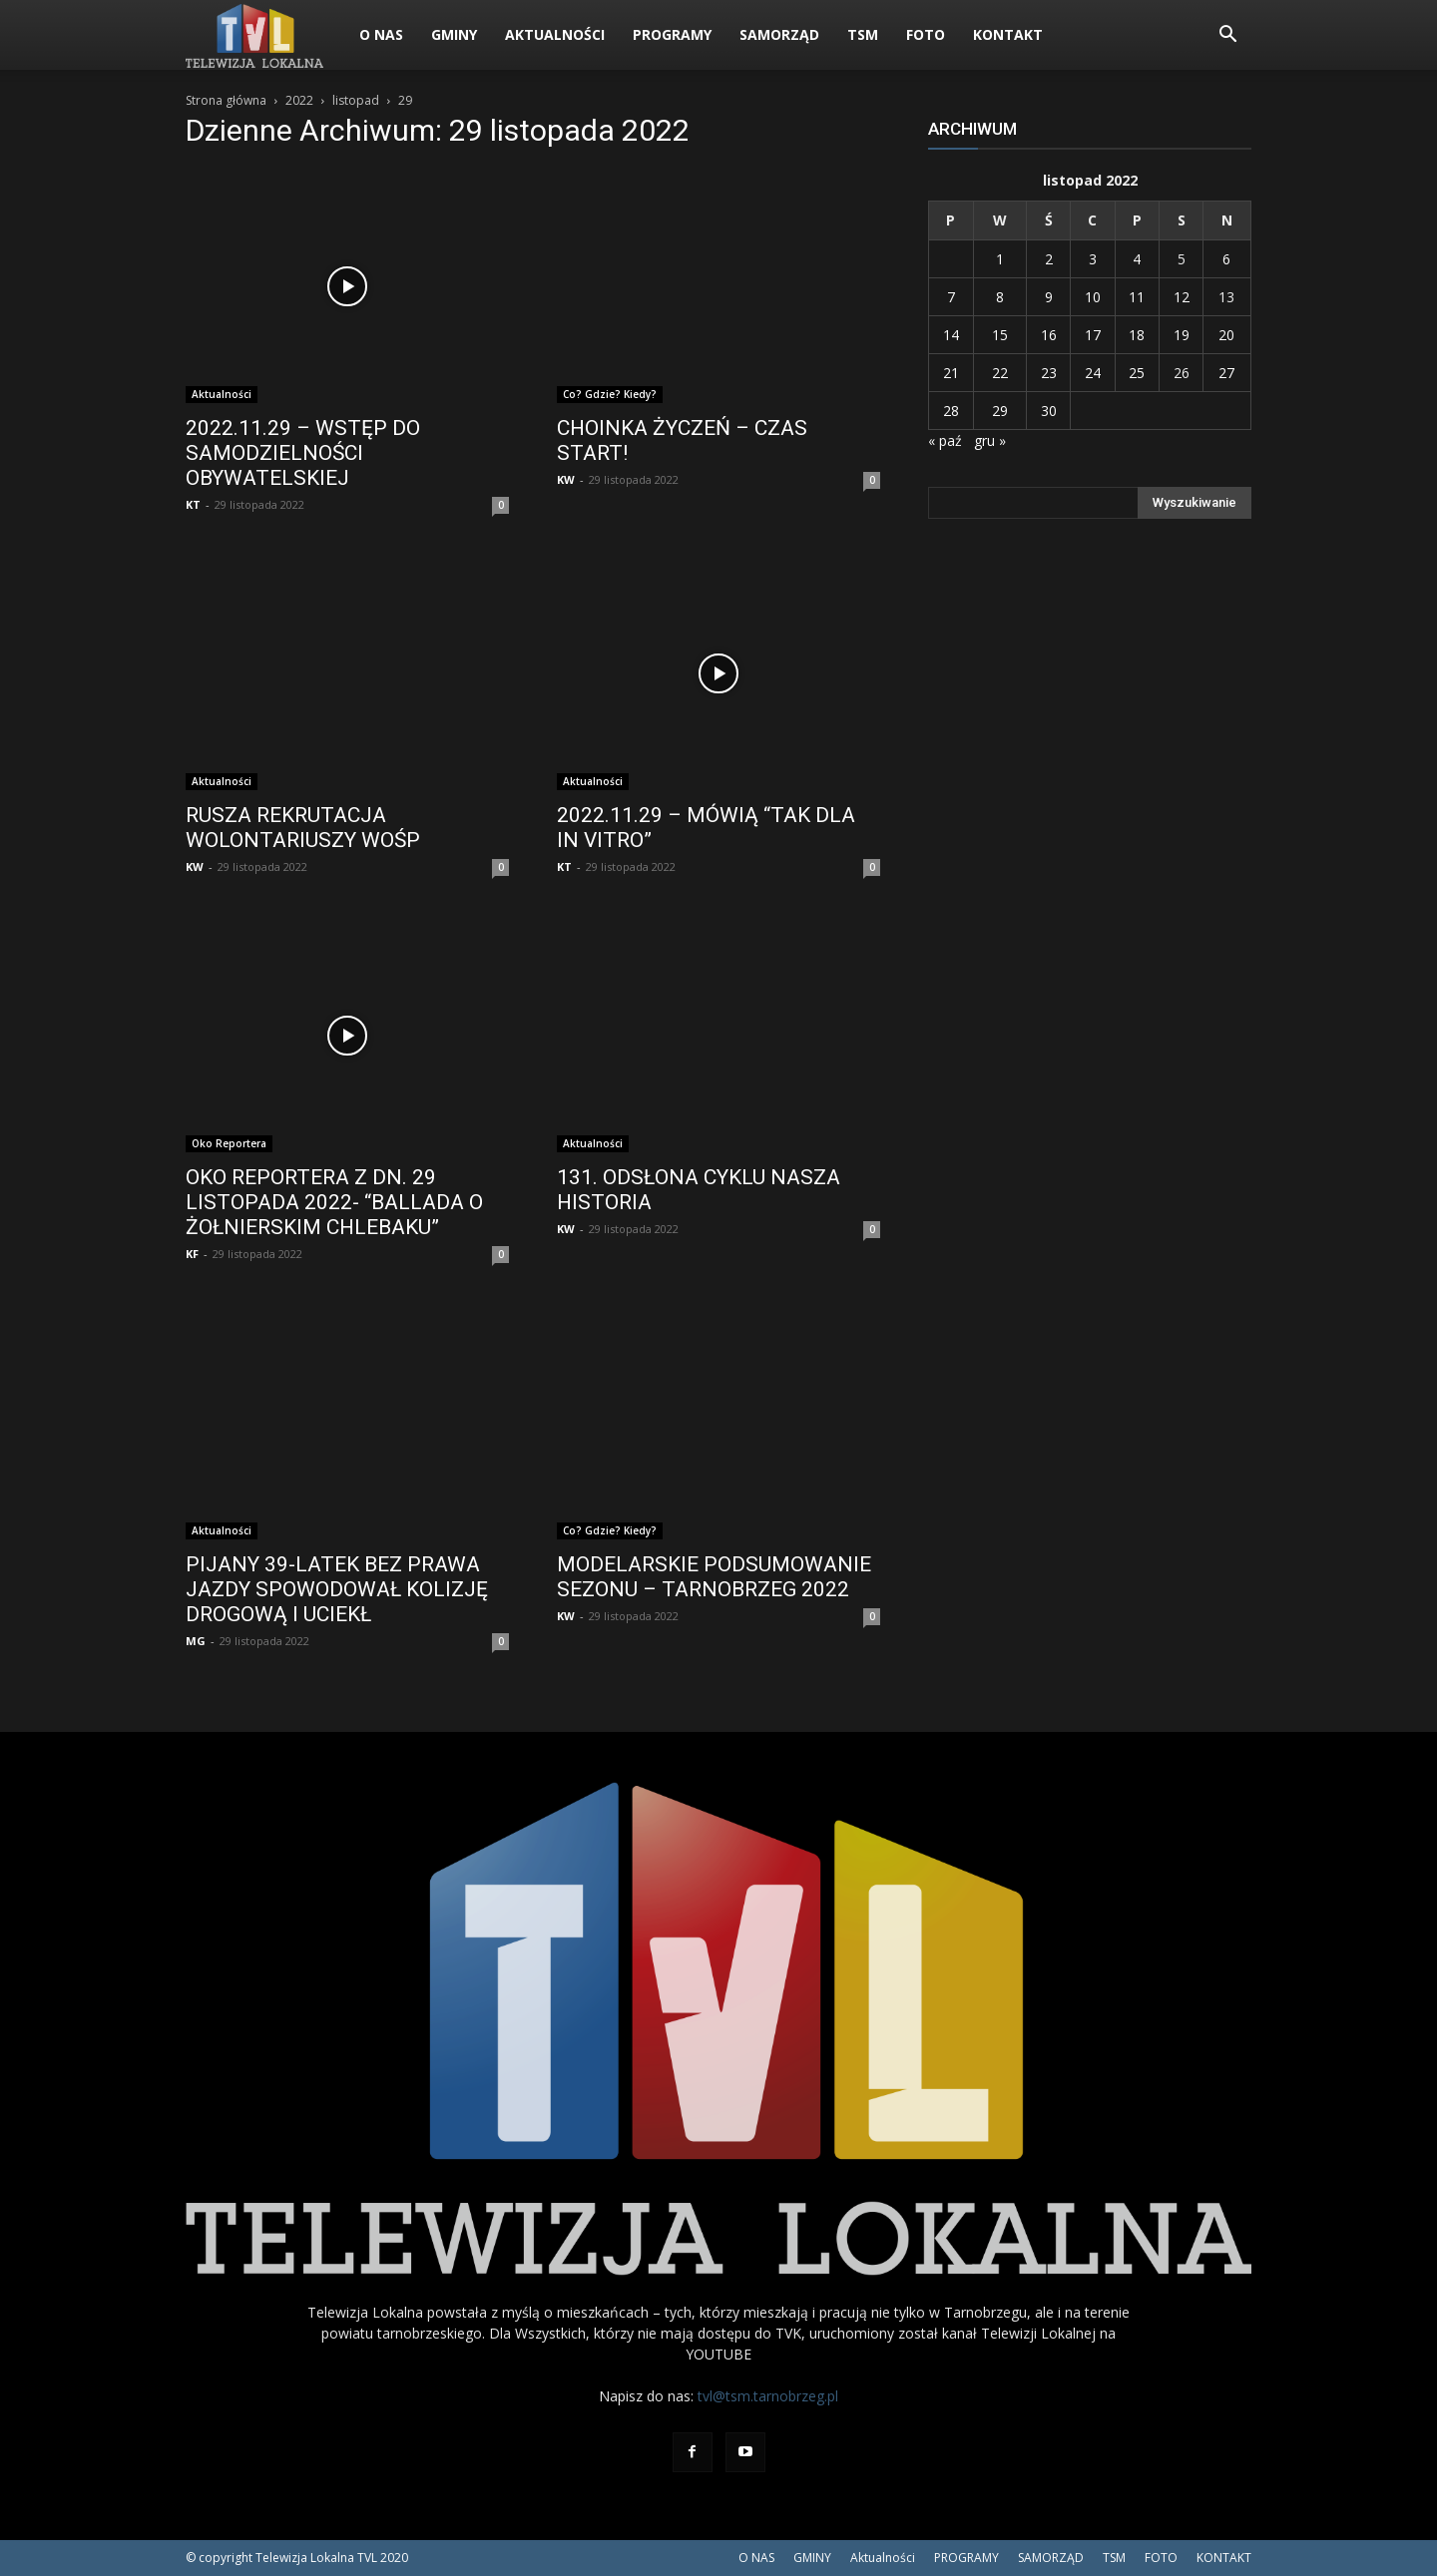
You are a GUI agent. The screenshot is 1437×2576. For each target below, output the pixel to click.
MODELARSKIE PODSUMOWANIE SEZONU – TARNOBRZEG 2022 (714, 1576)
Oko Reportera (229, 1143)
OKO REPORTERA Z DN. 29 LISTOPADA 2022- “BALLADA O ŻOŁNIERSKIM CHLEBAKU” (334, 1202)
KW (566, 479)
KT (193, 504)
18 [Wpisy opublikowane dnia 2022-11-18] (1137, 334)
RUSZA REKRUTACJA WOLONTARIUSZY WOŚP (303, 827)
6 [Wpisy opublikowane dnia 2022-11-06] (1226, 258)
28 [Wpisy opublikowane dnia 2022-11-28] (951, 410)
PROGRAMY (672, 34)
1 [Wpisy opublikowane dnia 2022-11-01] (1000, 258)
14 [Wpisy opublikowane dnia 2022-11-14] (951, 334)
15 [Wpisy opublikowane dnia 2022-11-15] (1000, 334)
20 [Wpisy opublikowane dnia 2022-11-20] (1226, 334)
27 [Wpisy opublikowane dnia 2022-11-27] (1226, 372)
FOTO (925, 34)
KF (192, 1253)
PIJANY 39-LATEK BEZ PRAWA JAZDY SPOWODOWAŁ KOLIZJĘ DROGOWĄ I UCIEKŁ (337, 1589)
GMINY (454, 34)
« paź (945, 440)
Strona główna (226, 100)
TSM (862, 34)
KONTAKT (1008, 34)
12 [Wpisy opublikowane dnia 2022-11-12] (1182, 296)
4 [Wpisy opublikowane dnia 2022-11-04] (1137, 258)
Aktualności (555, 34)
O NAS (381, 34)
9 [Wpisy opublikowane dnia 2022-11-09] (1049, 296)
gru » (990, 440)
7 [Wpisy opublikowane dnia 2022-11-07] (951, 296)
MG (196, 1640)
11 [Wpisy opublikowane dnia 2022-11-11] (1137, 296)
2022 (299, 100)
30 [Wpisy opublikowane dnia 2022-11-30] (1049, 410)
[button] (1227, 36)
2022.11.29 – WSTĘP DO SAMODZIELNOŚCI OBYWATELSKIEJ (303, 453)
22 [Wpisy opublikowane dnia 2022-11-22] (1000, 372)
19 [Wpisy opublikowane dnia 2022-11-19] (1182, 334)
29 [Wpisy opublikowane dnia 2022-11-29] (1000, 410)
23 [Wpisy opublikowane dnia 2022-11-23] (1049, 372)
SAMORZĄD (779, 34)
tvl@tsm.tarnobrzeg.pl (768, 2395)
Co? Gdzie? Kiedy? (610, 394)
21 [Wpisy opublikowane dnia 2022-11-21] (951, 372)
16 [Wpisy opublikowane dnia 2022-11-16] (1049, 334)
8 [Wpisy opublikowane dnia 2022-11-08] (1000, 296)
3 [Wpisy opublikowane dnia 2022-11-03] (1093, 258)
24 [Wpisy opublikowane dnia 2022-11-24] (1093, 372)
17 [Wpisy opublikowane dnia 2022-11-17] (1093, 334)
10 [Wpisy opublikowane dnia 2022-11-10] (1093, 296)
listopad (355, 100)
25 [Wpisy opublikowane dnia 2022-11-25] (1137, 372)
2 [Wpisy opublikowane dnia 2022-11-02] (1049, 258)
